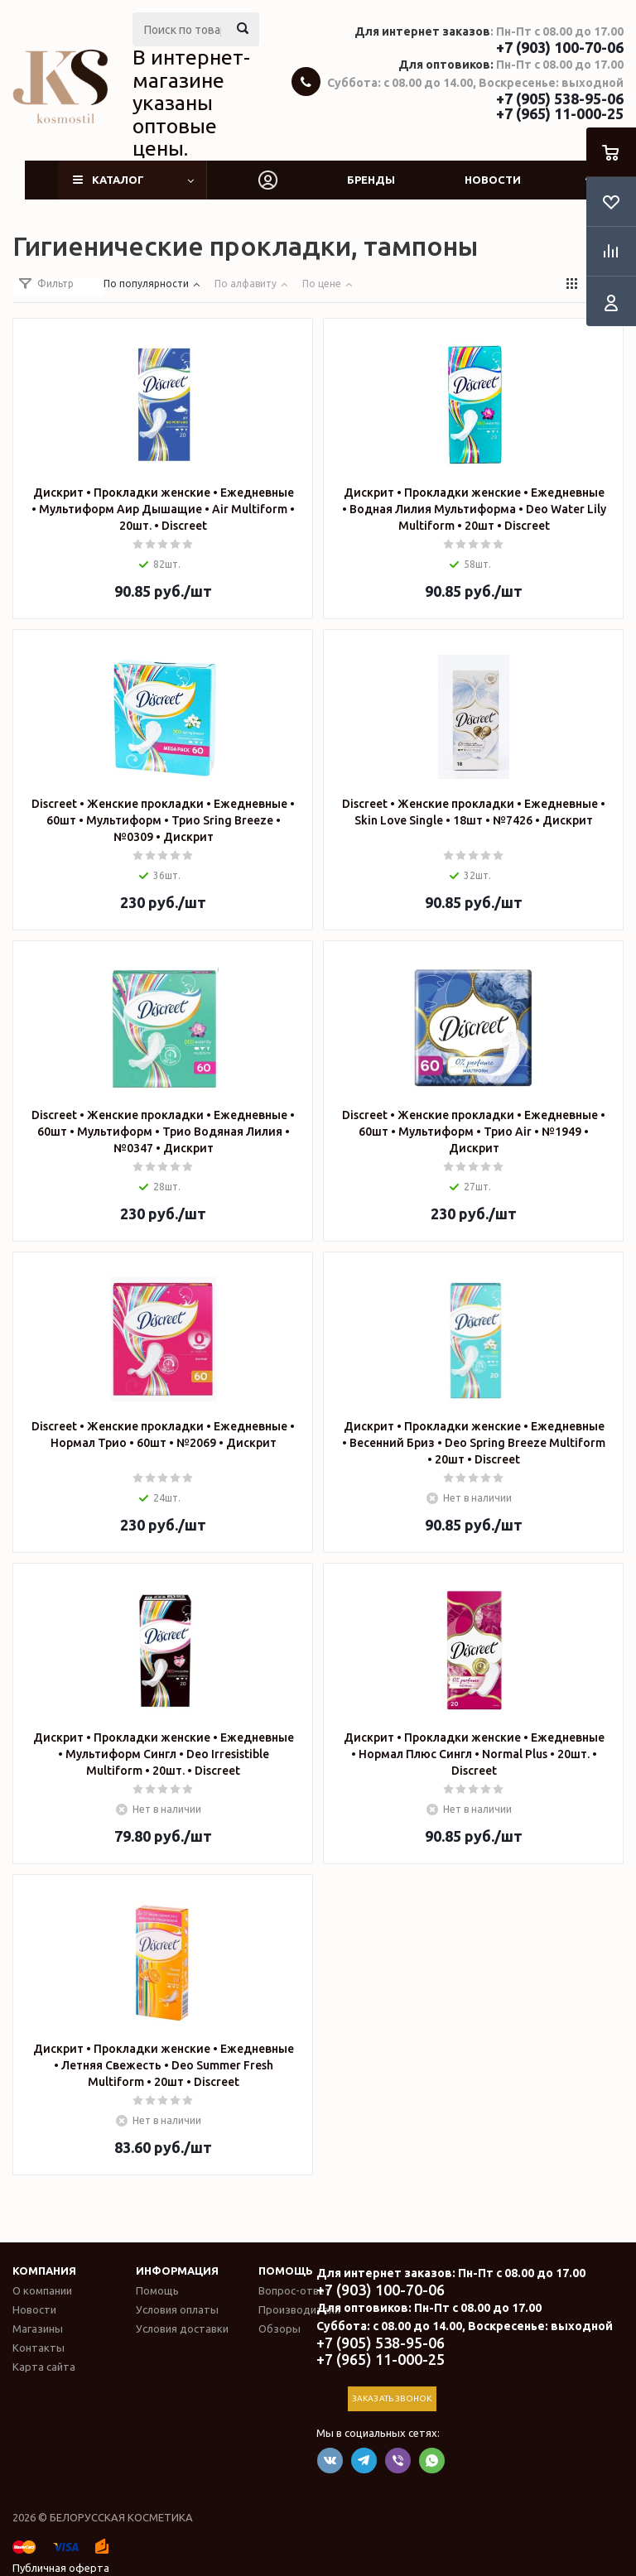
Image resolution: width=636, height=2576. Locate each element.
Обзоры (279, 2328)
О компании (42, 2290)
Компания (44, 2270)
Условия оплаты (177, 2309)
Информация (177, 2270)
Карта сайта (43, 2366)
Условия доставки (182, 2328)
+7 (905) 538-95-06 (560, 98)
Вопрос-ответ (294, 2290)
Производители (299, 2309)
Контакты (38, 2347)
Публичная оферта (60, 2568)
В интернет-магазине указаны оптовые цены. (191, 103)
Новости (493, 179)
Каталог (118, 179)
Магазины (37, 2328)
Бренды (371, 179)
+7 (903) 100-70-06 (560, 47)
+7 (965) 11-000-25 (560, 113)
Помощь (285, 2270)
